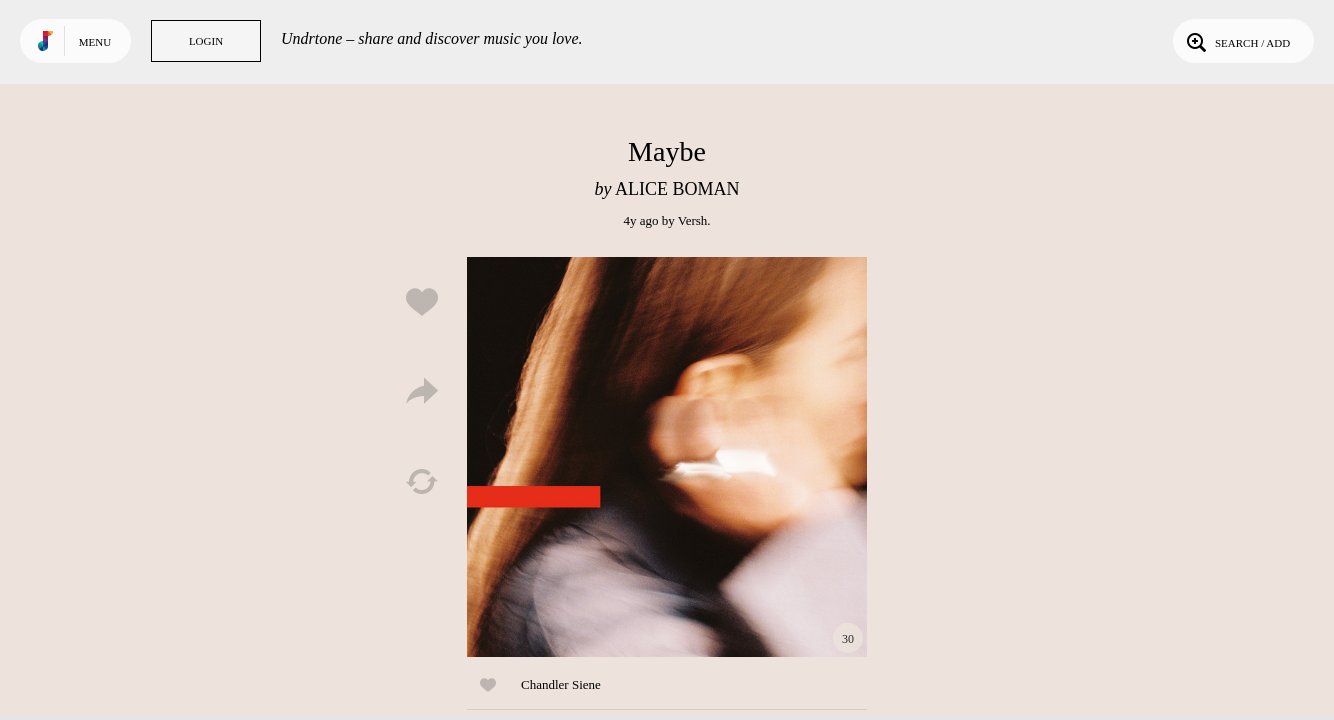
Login (206, 41)
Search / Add (1236, 41)
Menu (95, 42)
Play (667, 457)
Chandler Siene (561, 684)
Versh (693, 220)
